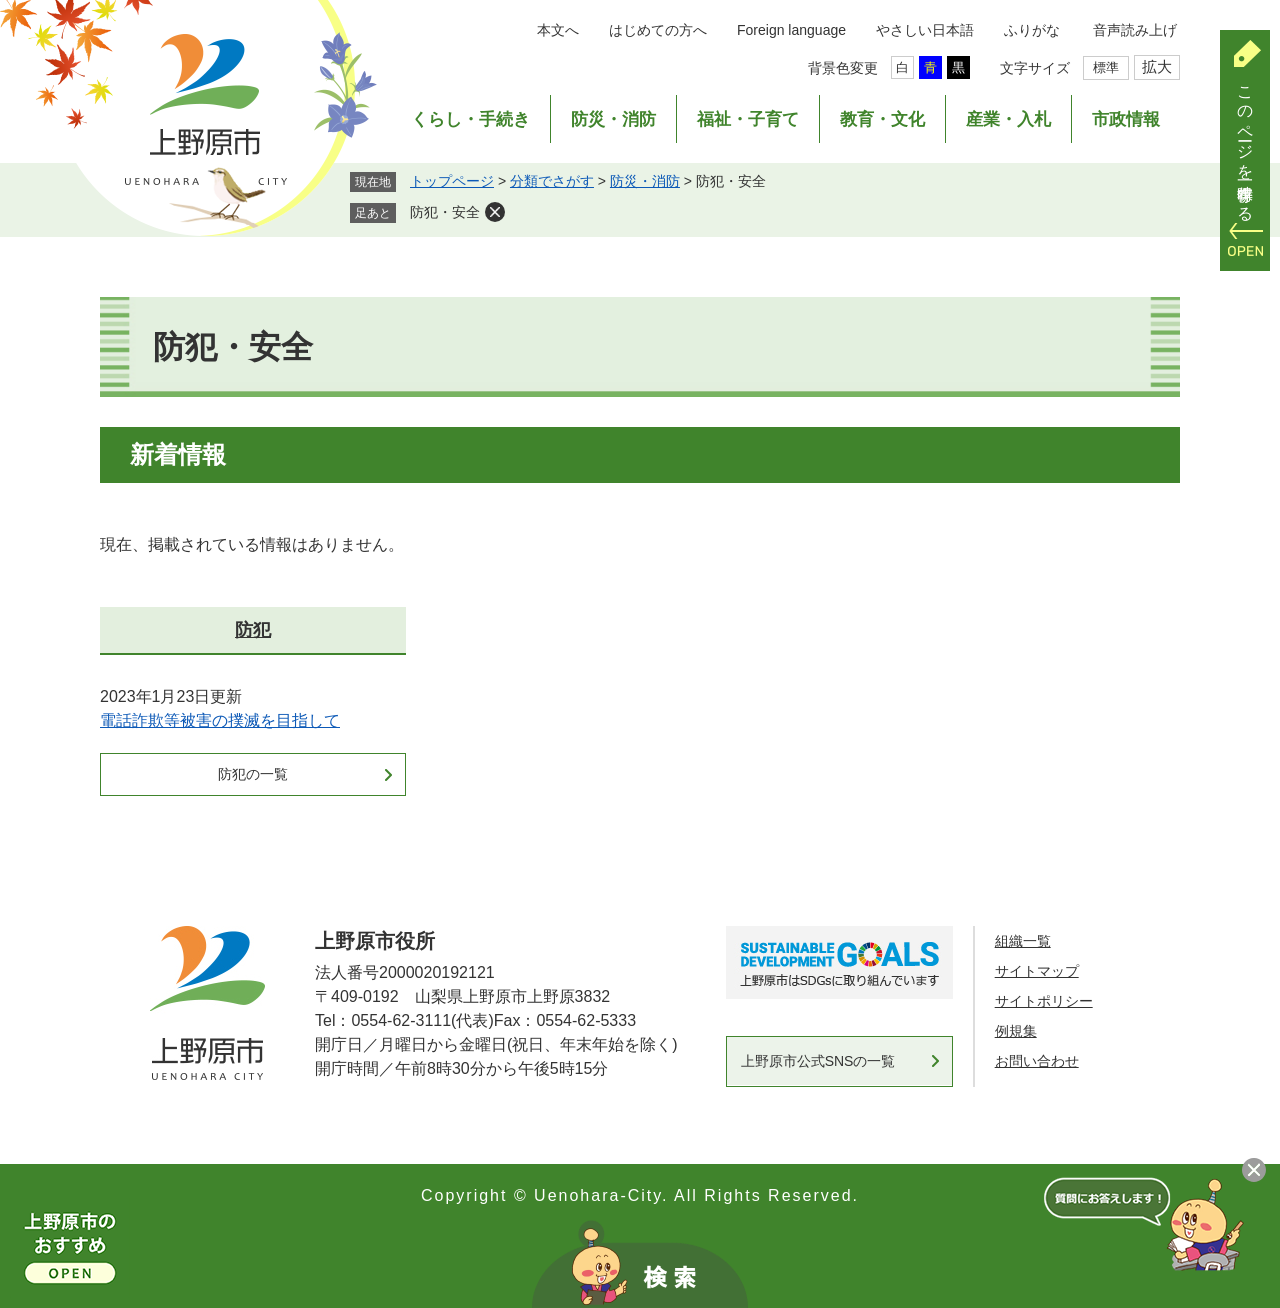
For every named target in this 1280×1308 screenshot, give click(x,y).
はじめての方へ (658, 30)
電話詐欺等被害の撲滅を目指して (220, 720)
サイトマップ (1037, 971)
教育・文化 (882, 119)
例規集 (1016, 1031)
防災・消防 (613, 119)
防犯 (253, 630)
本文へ (558, 30)
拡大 (1157, 66)
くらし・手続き (470, 119)
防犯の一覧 (253, 774)
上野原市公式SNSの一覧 (818, 1061)
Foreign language (791, 30)
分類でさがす (552, 181)
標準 (1106, 67)
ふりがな (1032, 30)
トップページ (452, 181)
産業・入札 (1008, 119)
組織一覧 (1023, 941)
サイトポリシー (1044, 1001)
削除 (495, 212)
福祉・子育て (748, 119)
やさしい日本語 (925, 30)
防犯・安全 (445, 212)
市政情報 (1126, 119)
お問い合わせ (1037, 1061)
